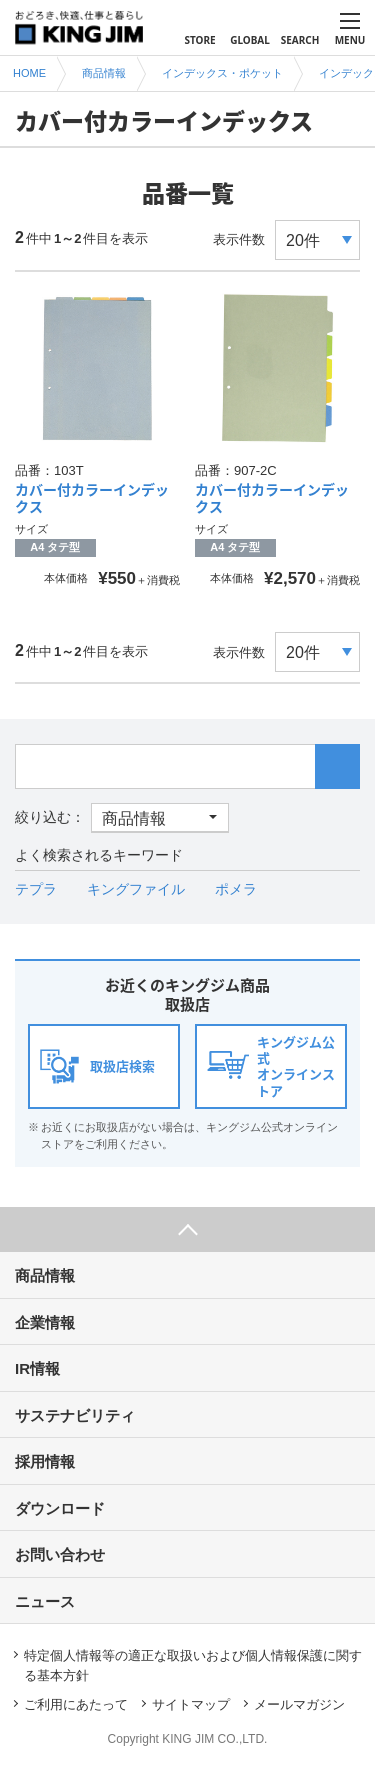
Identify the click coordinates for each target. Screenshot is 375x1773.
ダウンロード (60, 1508)
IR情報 (37, 1368)
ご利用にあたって (76, 1704)
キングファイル (136, 889)
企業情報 (45, 1322)
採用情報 (45, 1461)
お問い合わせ (60, 1554)
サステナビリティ (75, 1415)
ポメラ (236, 889)
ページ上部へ (187, 1229)
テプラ (36, 889)
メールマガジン (299, 1704)
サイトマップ (191, 1704)
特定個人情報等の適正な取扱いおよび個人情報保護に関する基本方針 (193, 1665)
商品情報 (45, 1275)
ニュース (45, 1601)
